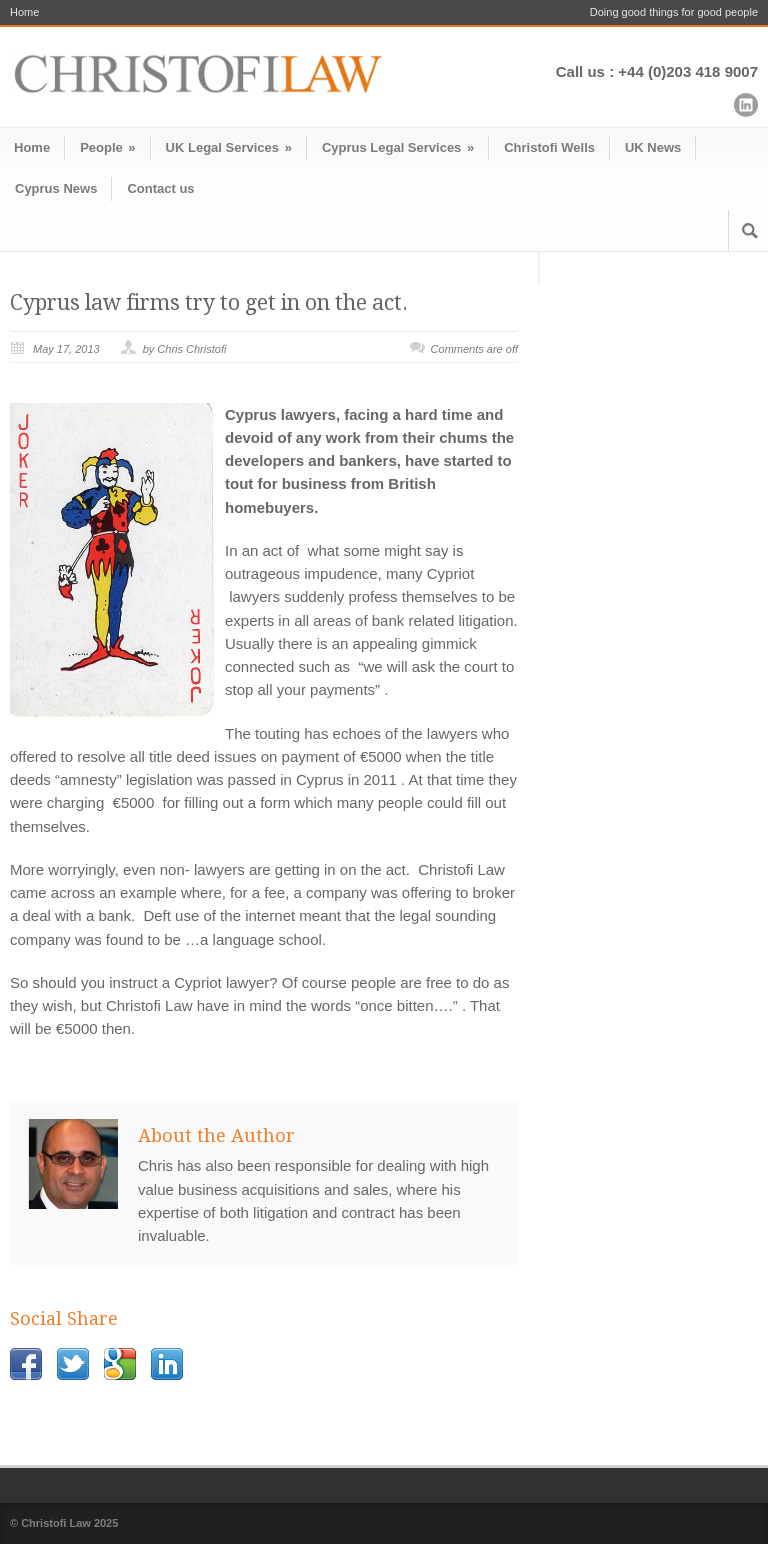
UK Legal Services (229, 147)
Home (24, 12)
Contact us (160, 188)
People (107, 147)
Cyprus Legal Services (398, 147)
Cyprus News (56, 188)
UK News (653, 147)
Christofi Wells (549, 147)
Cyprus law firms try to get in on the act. (209, 302)
